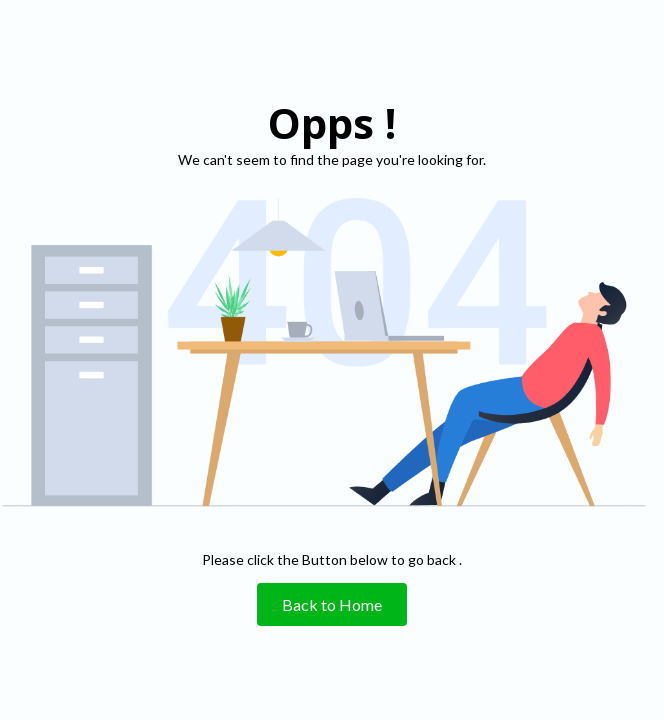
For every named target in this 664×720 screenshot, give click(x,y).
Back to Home (332, 604)
